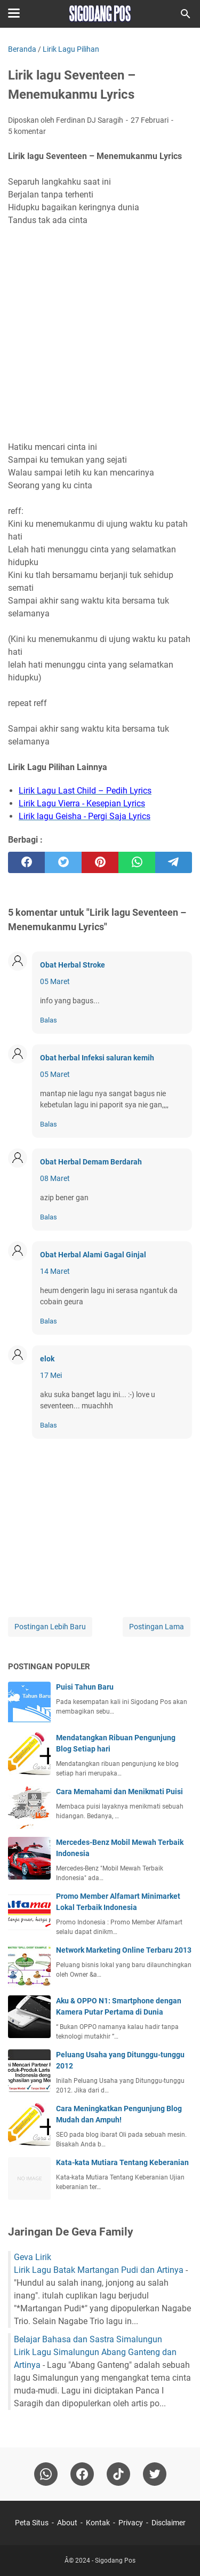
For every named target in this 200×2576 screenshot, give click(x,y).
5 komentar (27, 131)
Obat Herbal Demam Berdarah (91, 1162)
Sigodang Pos (115, 2560)
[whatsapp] (136, 862)
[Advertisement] (100, 334)
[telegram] (173, 862)
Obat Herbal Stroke (72, 965)
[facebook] (26, 862)
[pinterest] (100, 862)
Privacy (130, 2522)
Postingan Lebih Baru (50, 1626)
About (67, 2522)
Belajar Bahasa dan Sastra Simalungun (88, 2339)
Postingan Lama (156, 1626)
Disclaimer (168, 2522)
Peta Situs (32, 2522)
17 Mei (51, 1375)
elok (47, 1358)
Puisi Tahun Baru (85, 1687)
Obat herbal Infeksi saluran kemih (97, 1057)
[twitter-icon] (154, 2474)
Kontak (98, 2522)
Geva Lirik (32, 2257)
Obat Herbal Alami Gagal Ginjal (93, 1254)
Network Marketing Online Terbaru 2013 (123, 1950)
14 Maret (55, 1271)
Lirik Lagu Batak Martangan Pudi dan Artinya (98, 2270)
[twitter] (63, 862)
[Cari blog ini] (185, 13)
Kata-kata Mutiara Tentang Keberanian (122, 2162)
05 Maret (55, 981)
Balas (48, 1020)
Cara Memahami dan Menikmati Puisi (119, 1791)
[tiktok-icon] (118, 2474)
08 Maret (55, 1178)
